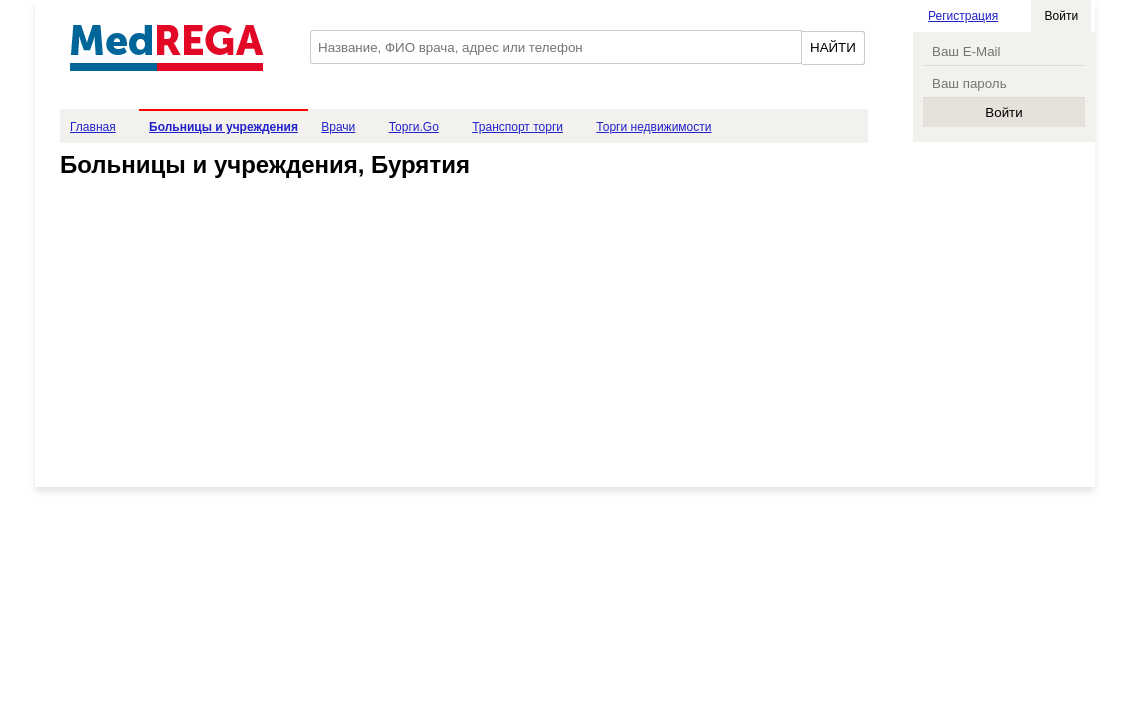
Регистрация (963, 16)
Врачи (338, 127)
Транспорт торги (517, 127)
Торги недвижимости (653, 127)
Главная (93, 127)
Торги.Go (414, 127)
